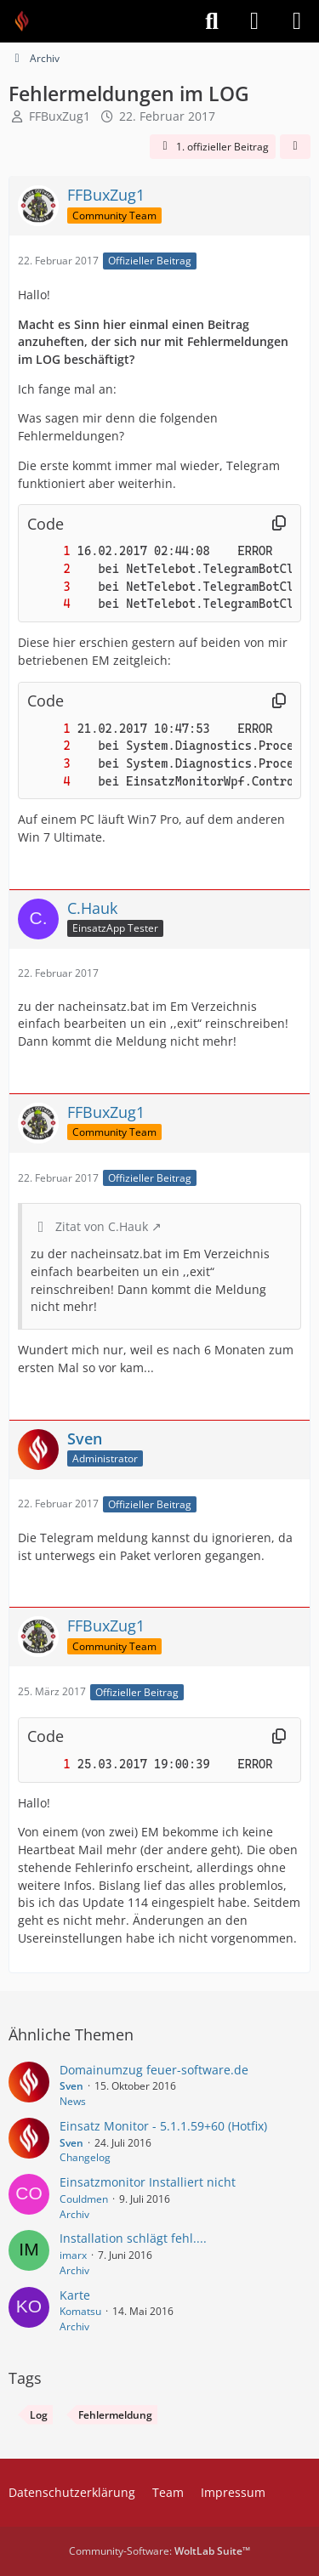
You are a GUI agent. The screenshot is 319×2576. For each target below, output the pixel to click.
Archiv (74, 2214)
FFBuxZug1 (59, 116)
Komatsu (80, 2311)
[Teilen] (295, 147)
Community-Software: (159, 2551)
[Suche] (212, 21)
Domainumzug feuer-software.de (154, 2070)
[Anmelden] (254, 21)
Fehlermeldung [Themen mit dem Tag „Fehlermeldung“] (115, 2415)
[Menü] (297, 21)
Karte (75, 2295)
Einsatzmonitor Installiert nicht (148, 2182)
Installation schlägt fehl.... (133, 2238)
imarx (73, 2255)
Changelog (85, 2157)
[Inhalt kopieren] (279, 523)
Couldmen (84, 2199)
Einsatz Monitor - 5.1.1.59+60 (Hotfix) (163, 2126)
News (73, 2101)
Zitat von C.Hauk (101, 1226)
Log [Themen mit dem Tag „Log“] (39, 2415)
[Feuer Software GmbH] (27, 21)
